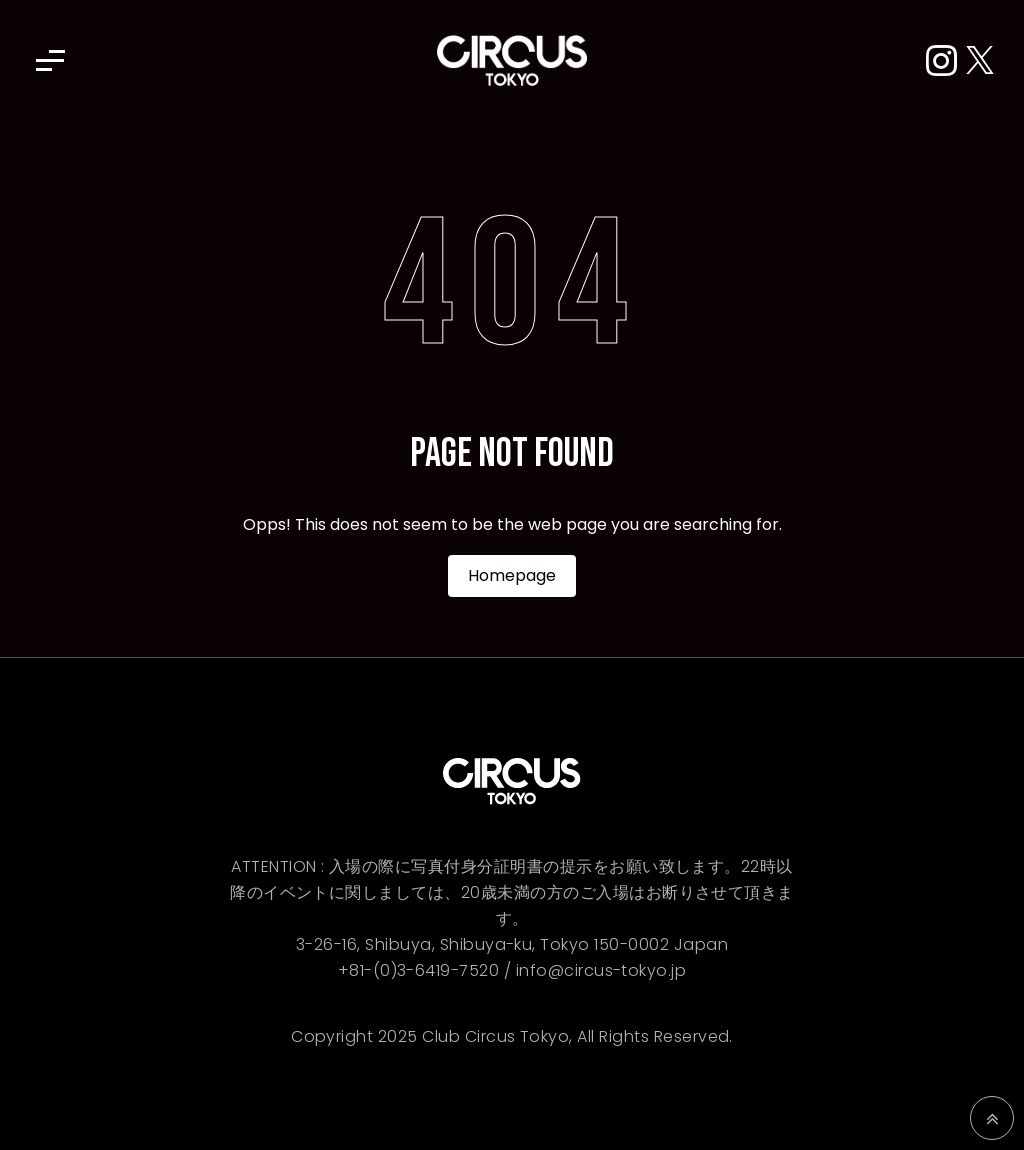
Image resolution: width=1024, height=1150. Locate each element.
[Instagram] (946, 61)
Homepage (512, 575)
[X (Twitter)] (980, 61)
